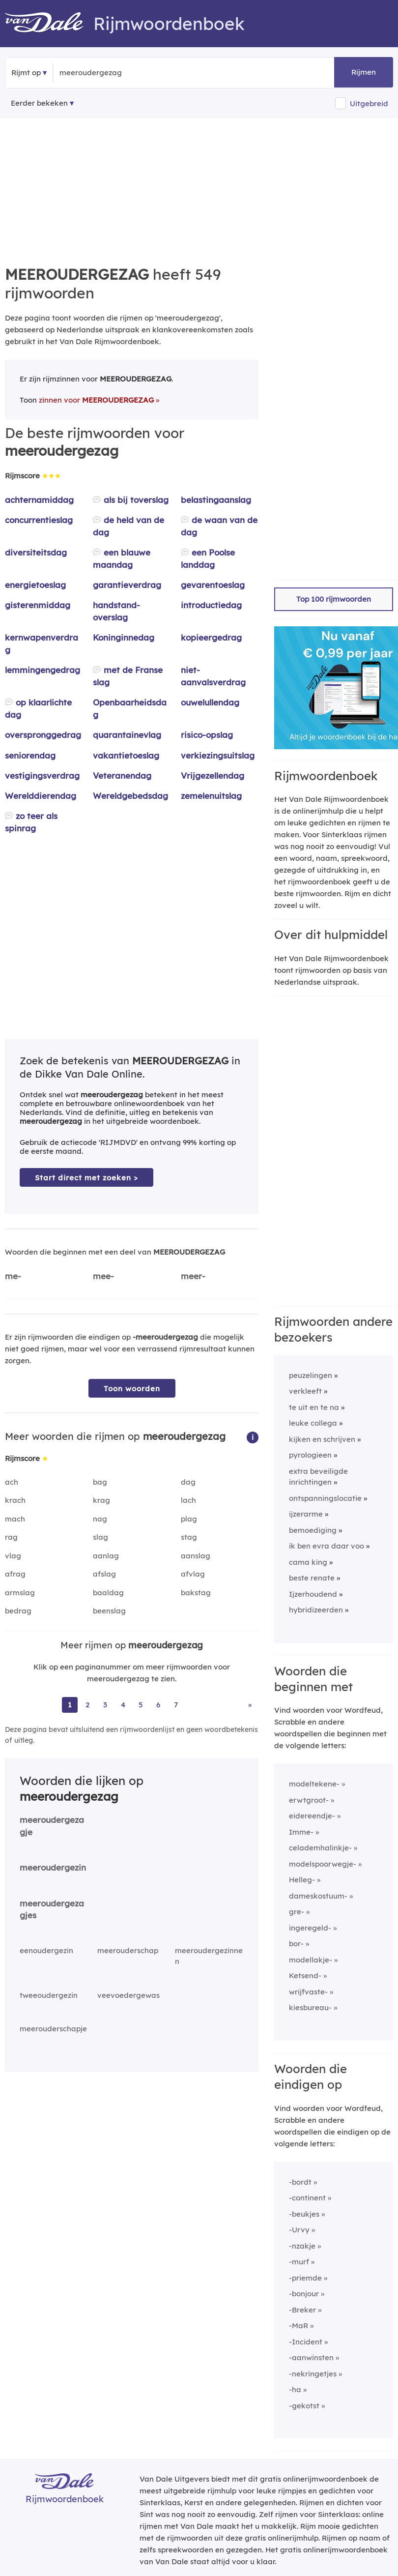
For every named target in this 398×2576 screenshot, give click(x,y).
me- (13, 1276)
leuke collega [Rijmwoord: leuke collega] (313, 1423)
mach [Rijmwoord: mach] (15, 1518)
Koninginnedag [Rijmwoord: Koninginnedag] (123, 637)
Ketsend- (305, 1975)
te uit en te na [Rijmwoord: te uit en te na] (314, 1407)
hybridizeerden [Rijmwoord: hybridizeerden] (316, 1609)
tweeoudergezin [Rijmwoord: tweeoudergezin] (49, 1995)
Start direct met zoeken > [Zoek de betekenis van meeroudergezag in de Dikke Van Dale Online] (86, 1177)
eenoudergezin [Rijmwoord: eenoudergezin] (46, 1950)
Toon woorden (132, 1388)
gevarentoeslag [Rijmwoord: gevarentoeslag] (213, 585)
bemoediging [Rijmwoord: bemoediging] (313, 1530)
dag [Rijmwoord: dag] (188, 1482)
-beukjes (304, 2214)
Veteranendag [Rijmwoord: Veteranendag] (122, 775)
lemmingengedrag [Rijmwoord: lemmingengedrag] (42, 670)
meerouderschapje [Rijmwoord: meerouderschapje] (53, 2028)
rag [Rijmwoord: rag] (11, 1537)
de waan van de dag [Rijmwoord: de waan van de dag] (219, 526)
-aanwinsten (311, 2357)
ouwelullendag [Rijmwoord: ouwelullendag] (210, 702)
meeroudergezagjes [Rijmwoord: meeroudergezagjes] (52, 1909)
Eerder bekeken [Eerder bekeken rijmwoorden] (39, 103)
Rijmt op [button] (26, 72)
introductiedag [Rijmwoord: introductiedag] (211, 605)
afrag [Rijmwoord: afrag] (15, 1574)
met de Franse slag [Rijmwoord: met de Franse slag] (128, 676)
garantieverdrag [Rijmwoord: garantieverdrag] (127, 585)
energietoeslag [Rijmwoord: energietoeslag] (35, 585)
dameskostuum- (318, 1896)
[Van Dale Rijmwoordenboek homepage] (49, 23)
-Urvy (299, 2229)
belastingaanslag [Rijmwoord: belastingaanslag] (216, 500)
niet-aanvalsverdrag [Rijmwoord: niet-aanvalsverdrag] (213, 676)
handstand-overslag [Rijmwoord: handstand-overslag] (116, 611)
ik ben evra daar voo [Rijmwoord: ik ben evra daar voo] (326, 1546)
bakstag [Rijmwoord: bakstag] (196, 1592)
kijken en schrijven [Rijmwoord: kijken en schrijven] (322, 1439)
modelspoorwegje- (322, 1864)
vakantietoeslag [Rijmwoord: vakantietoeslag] (126, 755)
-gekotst (304, 2405)
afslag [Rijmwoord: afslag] (104, 1574)
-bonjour (304, 2293)
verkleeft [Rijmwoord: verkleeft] (305, 1391)
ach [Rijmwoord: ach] (11, 1482)
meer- (193, 1276)
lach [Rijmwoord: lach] (188, 1500)
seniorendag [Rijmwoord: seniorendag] (30, 755)
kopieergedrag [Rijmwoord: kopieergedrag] (211, 637)
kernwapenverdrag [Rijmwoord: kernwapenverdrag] (41, 643)
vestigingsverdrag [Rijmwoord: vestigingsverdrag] (42, 775)
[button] (252, 1436)
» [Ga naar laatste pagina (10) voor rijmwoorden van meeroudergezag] (250, 1704)
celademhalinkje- (320, 1847)
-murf (299, 2261)
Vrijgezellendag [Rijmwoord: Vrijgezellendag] (212, 775)
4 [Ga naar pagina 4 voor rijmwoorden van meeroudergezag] (123, 1704)
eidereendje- (312, 1815)
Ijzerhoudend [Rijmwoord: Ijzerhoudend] (313, 1594)
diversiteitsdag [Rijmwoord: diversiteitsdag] (36, 552)
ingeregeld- (310, 1927)
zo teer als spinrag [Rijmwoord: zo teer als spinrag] (31, 822)
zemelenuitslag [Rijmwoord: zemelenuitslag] (211, 795)
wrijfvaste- (308, 1991)
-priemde (305, 2278)
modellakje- (310, 1959)
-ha (295, 2389)
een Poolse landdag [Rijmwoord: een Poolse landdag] (208, 558)
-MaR (298, 2325)
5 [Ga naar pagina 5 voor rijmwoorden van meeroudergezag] (141, 1704)
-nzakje (302, 2246)
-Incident (305, 2341)
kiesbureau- (310, 2007)
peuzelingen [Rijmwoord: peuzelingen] (310, 1375)
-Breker (302, 2309)
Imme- (301, 1832)
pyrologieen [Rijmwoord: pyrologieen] (310, 1455)
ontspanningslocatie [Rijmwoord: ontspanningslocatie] (325, 1498)
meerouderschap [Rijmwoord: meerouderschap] (127, 1950)
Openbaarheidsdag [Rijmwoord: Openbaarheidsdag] (130, 708)
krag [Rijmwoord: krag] (101, 1500)
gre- (296, 1911)
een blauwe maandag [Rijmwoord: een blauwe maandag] (121, 558)
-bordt (300, 2182)
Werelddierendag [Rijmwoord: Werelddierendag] (40, 795)
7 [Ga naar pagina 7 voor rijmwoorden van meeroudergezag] (176, 1704)
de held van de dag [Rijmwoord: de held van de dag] (128, 526)
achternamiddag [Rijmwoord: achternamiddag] (39, 500)
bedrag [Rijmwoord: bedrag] (18, 1610)
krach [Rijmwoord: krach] (15, 1500)
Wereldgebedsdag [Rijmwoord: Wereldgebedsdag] (130, 795)
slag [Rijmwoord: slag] (100, 1537)
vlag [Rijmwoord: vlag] (13, 1555)
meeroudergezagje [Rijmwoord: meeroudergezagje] (52, 1826)
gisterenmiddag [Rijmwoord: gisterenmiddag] (37, 605)
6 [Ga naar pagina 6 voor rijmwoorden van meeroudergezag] (158, 1704)
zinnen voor (96, 400)
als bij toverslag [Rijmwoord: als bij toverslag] (136, 500)
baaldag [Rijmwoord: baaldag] (108, 1592)
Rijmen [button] (363, 72)
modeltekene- (314, 1783)
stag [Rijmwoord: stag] (189, 1537)
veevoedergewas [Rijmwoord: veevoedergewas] (128, 1995)
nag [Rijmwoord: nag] (100, 1518)
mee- (103, 1276)
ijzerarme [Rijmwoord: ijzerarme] (306, 1514)
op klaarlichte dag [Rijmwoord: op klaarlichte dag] (38, 708)
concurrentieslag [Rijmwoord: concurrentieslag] (39, 520)
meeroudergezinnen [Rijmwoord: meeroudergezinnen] (209, 1956)
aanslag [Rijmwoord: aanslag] (195, 1555)
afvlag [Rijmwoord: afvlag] (193, 1574)
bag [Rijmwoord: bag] (100, 1482)
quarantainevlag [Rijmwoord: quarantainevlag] (127, 735)
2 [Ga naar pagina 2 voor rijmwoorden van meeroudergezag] (87, 1704)
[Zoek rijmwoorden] (107, 73)
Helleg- (302, 1879)
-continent (307, 2197)
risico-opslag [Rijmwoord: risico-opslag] (207, 735)
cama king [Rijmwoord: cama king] (308, 1562)
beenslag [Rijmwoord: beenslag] (109, 1610)
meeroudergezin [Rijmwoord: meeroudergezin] (53, 1867)
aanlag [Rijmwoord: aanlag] (106, 1555)
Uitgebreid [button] (369, 103)
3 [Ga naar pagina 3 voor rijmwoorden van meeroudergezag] (105, 1704)
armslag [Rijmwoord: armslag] (20, 1592)
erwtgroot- (309, 1800)
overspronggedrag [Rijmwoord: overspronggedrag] (43, 735)
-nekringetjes (313, 2373)
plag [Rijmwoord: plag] (189, 1518)
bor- (296, 1943)
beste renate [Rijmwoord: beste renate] (312, 1577)
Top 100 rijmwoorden (333, 599)
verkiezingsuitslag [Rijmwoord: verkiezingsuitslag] (218, 755)
